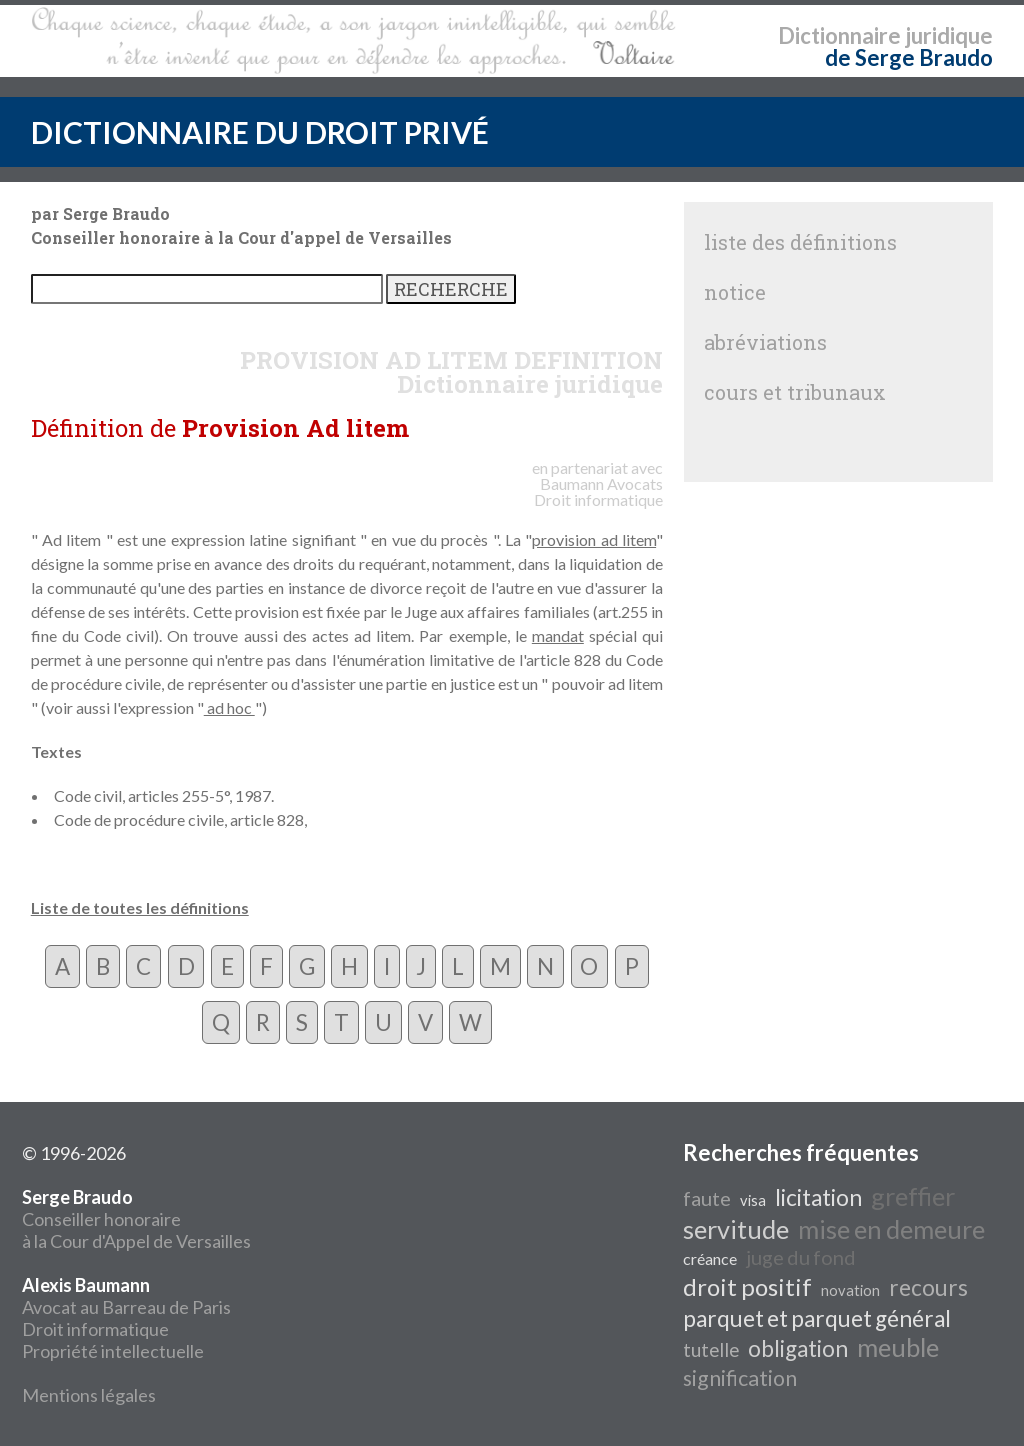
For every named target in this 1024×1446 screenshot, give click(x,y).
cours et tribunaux (795, 392)
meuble (898, 1347)
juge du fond (801, 1257)
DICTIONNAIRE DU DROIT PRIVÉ (260, 132)
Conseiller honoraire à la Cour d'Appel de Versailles (136, 1219)
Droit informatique (95, 1329)
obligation (798, 1348)
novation (850, 1290)
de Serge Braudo (909, 57)
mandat (558, 635)
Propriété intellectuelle (113, 1351)
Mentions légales (89, 1395)
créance (710, 1258)
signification (740, 1378)
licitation (818, 1197)
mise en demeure (891, 1229)
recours (928, 1287)
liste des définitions (800, 242)
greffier (913, 1196)
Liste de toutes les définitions (140, 907)
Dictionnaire (839, 35)
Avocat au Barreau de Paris (126, 1307)
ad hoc (229, 707)
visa (753, 1200)
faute (707, 1198)
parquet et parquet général (817, 1318)
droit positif (747, 1286)
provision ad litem (594, 539)
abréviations (765, 342)
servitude (736, 1229)
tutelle (711, 1350)
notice (735, 292)
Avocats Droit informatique (598, 491)
